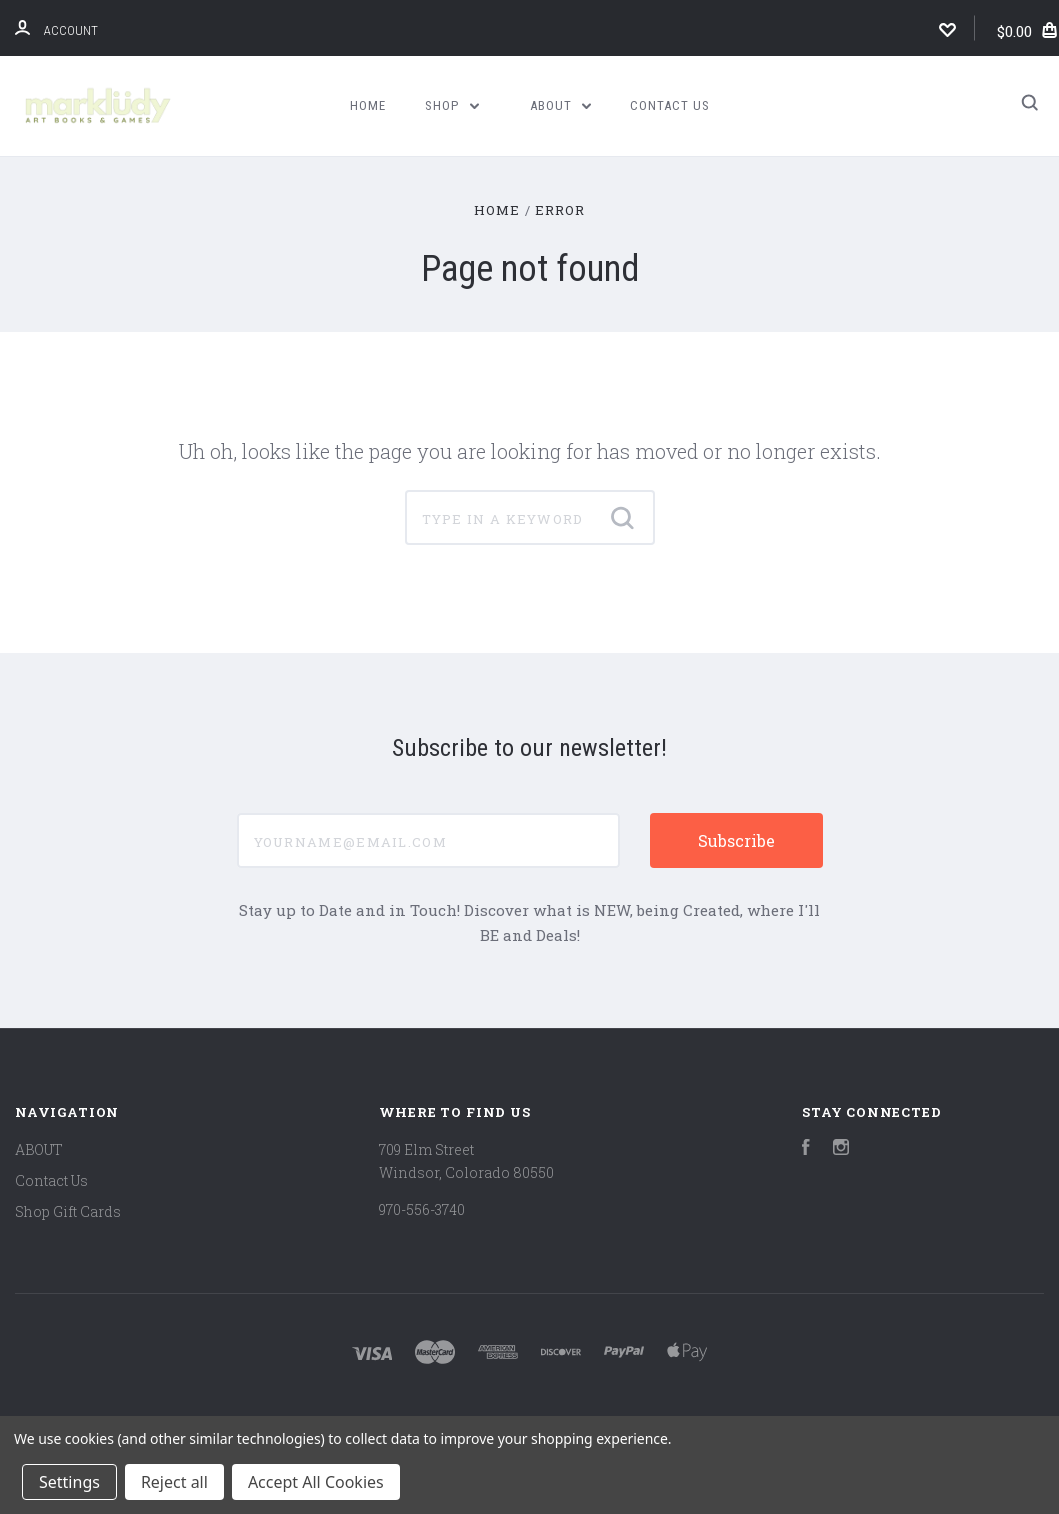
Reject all (174, 1482)
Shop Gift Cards (68, 1211)
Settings (69, 1482)
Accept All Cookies (316, 1482)
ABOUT (561, 105)
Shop (452, 105)
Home (368, 105)
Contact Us (670, 105)
